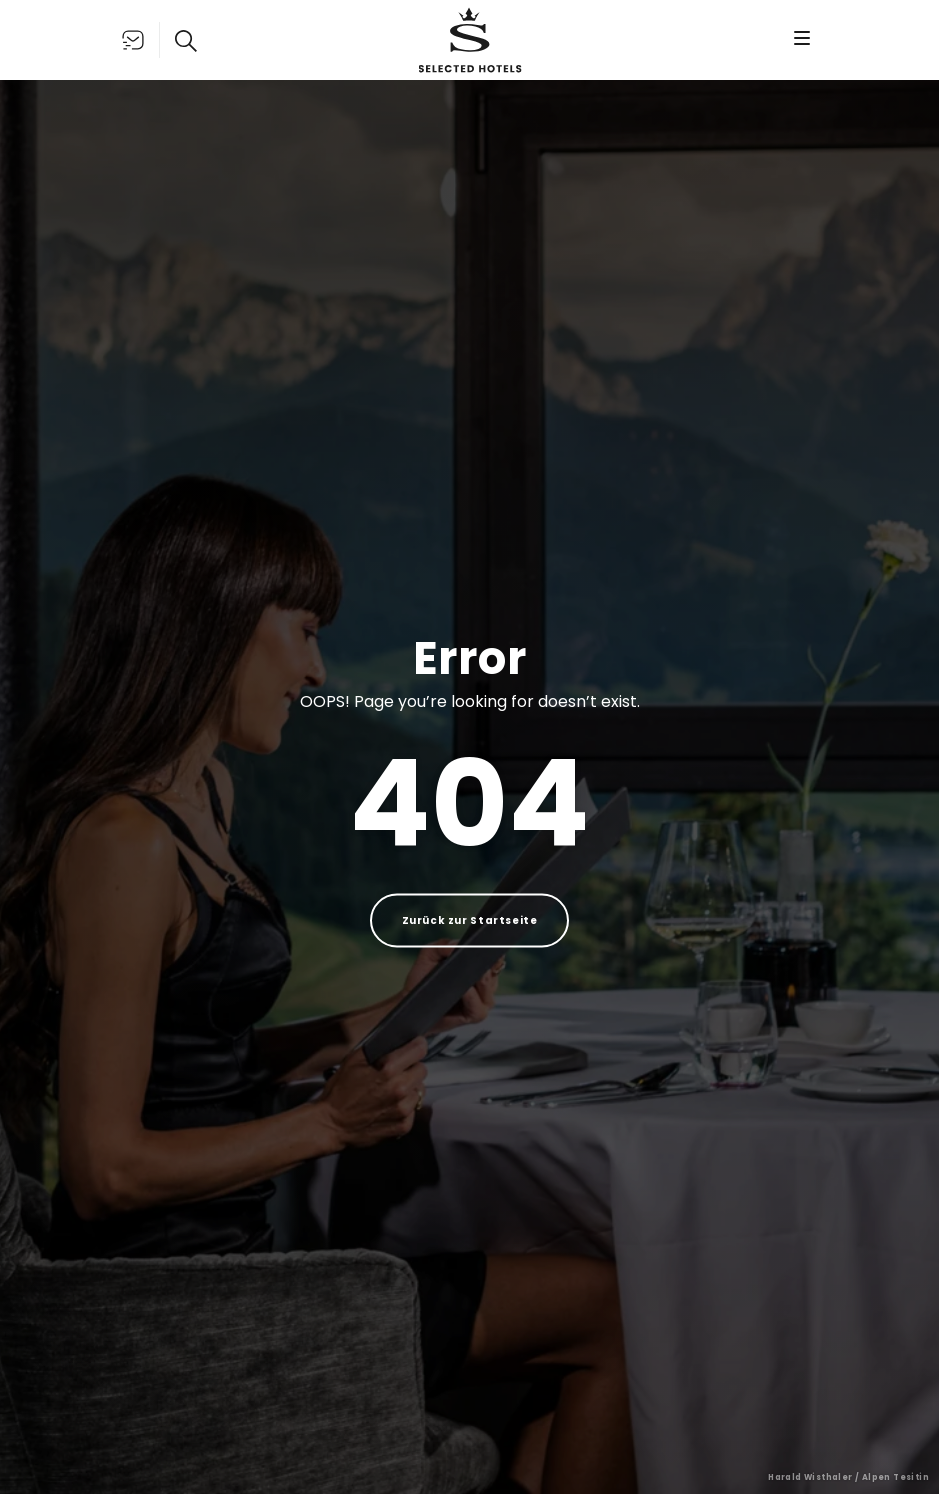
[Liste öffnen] (133, 40)
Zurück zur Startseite (470, 920)
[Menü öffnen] (802, 40)
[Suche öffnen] (186, 40)
